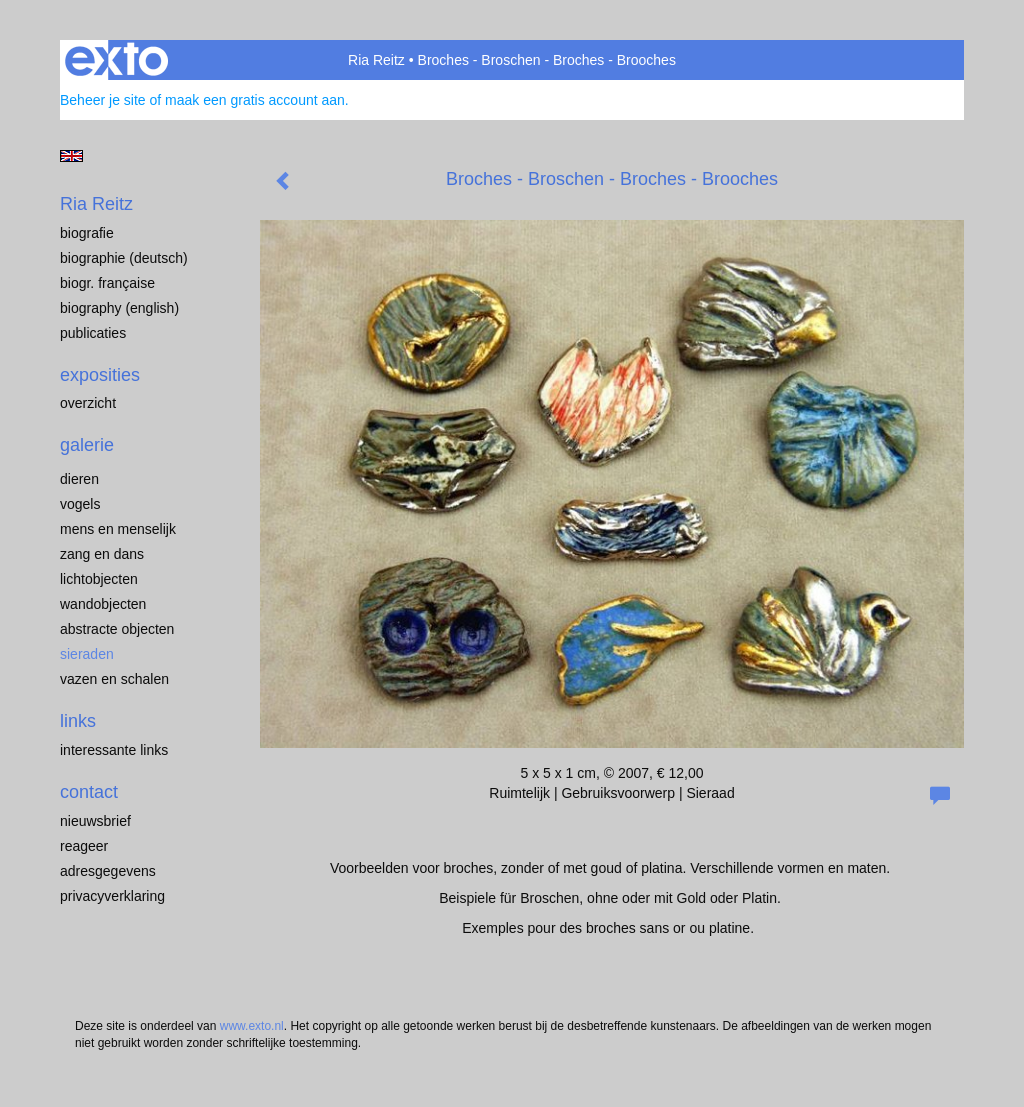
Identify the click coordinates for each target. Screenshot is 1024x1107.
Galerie (87, 445)
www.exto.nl (252, 1026)
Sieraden (87, 654)
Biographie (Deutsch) (124, 258)
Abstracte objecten (117, 629)
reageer (84, 846)
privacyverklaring (112, 896)
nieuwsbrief (95, 821)
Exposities (100, 375)
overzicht (88, 403)
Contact (89, 792)
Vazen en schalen (114, 679)
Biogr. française (107, 283)
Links (78, 721)
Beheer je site (103, 100)
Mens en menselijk (118, 529)
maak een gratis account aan (255, 100)
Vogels (80, 504)
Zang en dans (102, 554)
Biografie (87, 233)
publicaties (93, 333)
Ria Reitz (376, 60)
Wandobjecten (103, 604)
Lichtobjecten (99, 579)
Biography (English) (119, 308)
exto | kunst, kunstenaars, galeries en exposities (116, 60)
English (71, 156)
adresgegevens (108, 871)
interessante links (114, 750)
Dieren (79, 479)
